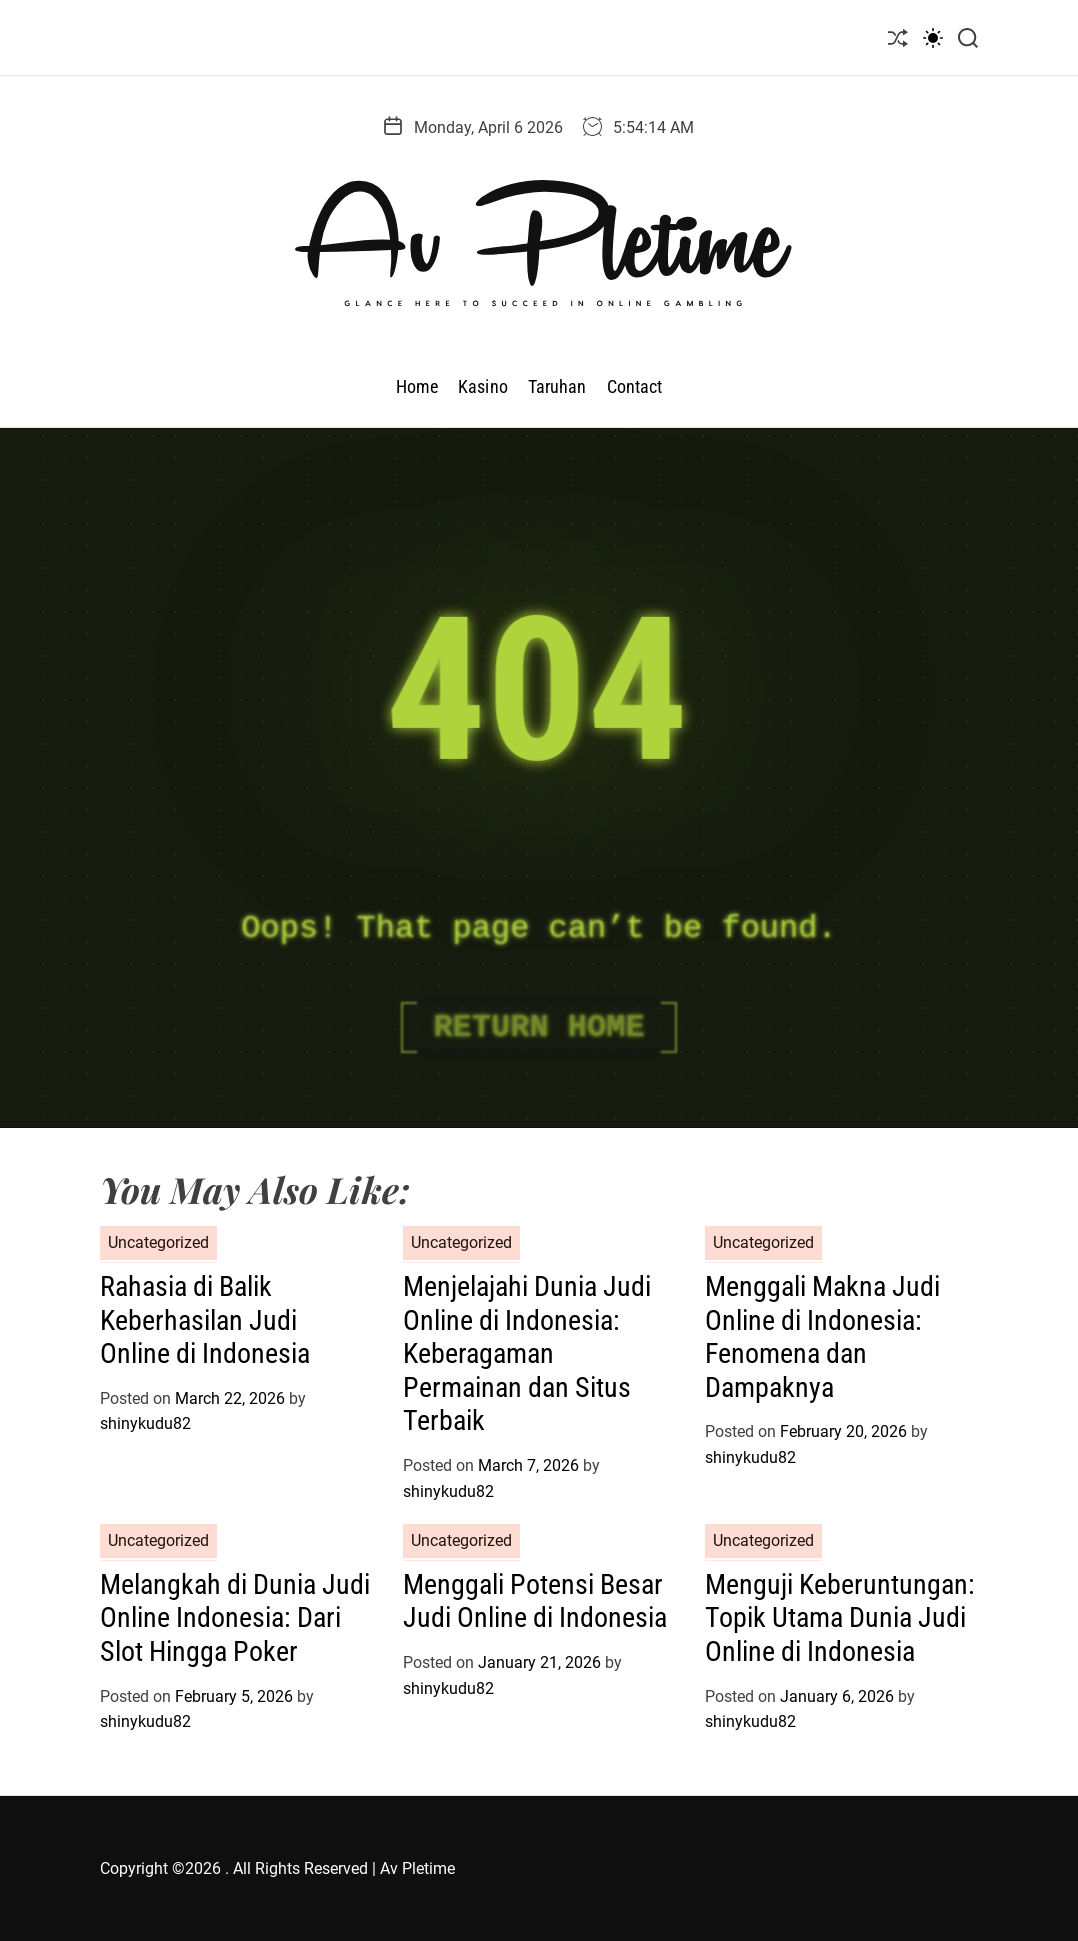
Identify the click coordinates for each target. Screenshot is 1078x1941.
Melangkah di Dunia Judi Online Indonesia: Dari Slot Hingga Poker (235, 1618)
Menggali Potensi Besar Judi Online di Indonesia (535, 1601)
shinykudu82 (145, 1423)
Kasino (483, 386)
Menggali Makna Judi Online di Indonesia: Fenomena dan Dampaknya (822, 1337)
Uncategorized (158, 1242)
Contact (635, 386)
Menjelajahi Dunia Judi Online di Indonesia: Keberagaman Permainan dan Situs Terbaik (527, 1353)
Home (417, 386)
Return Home (538, 1027)
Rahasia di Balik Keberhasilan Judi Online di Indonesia (205, 1320)
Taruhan (557, 386)
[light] (933, 37)
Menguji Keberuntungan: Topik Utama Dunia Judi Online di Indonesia (840, 1618)
